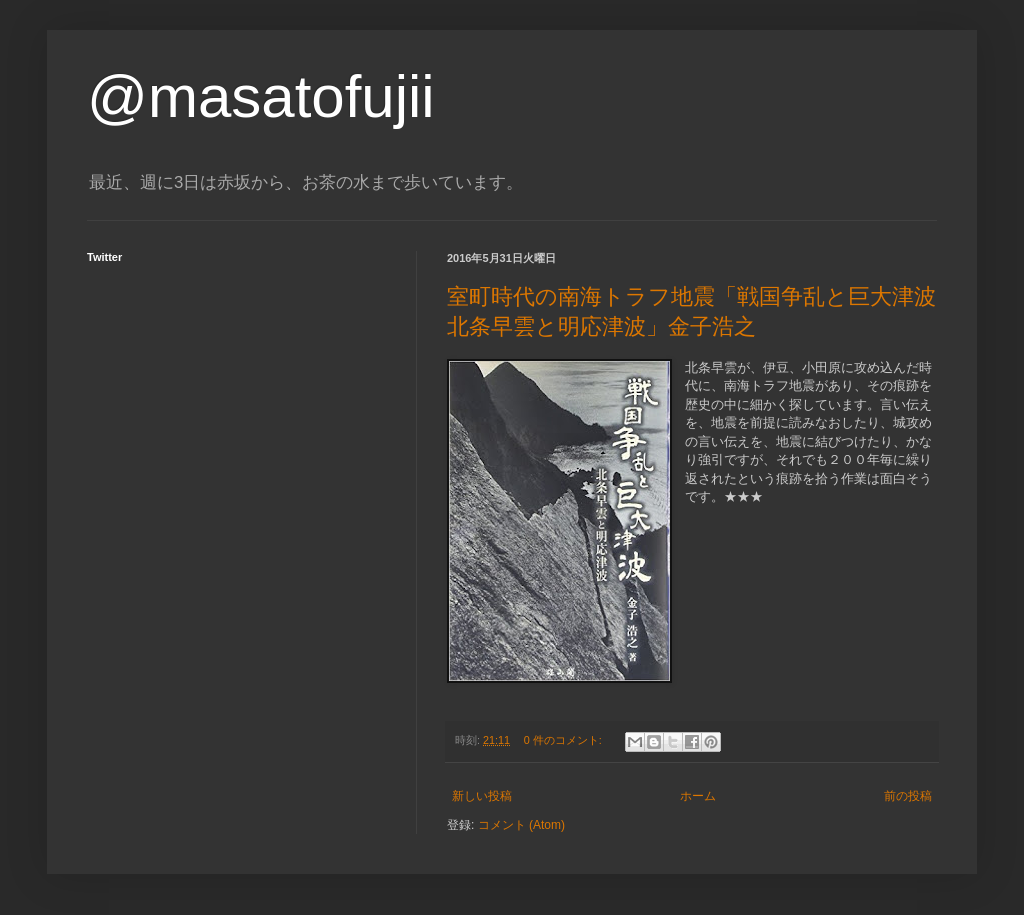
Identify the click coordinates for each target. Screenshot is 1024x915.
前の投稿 (908, 796)
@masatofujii (261, 96)
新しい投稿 (482, 796)
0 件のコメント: (564, 740)
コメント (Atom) (521, 825)
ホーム (698, 796)
